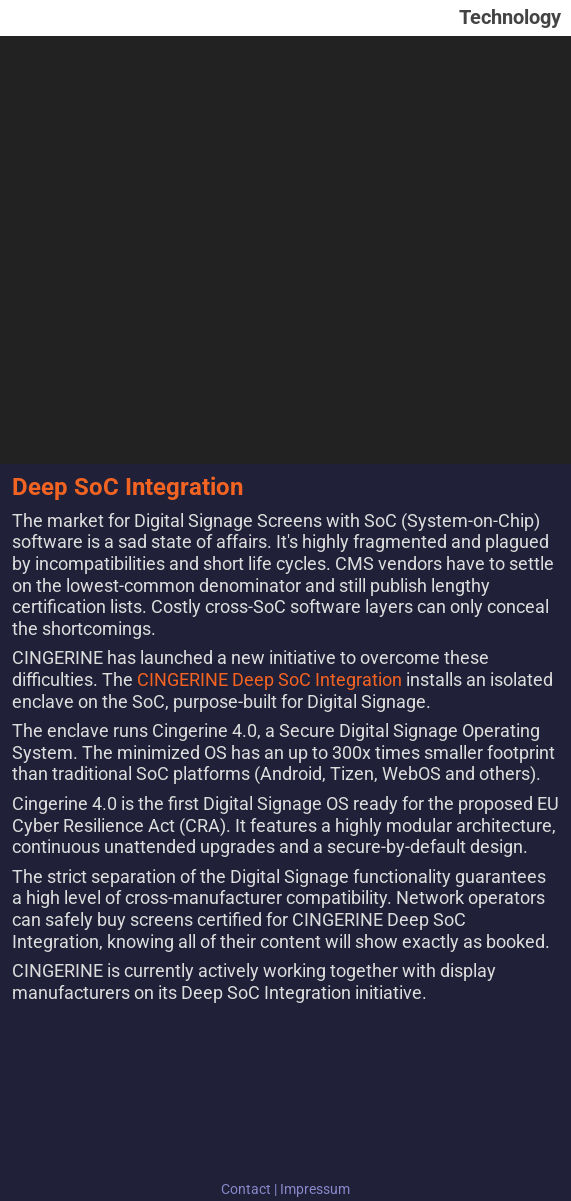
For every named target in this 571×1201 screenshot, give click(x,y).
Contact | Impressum (285, 1189)
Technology (510, 17)
